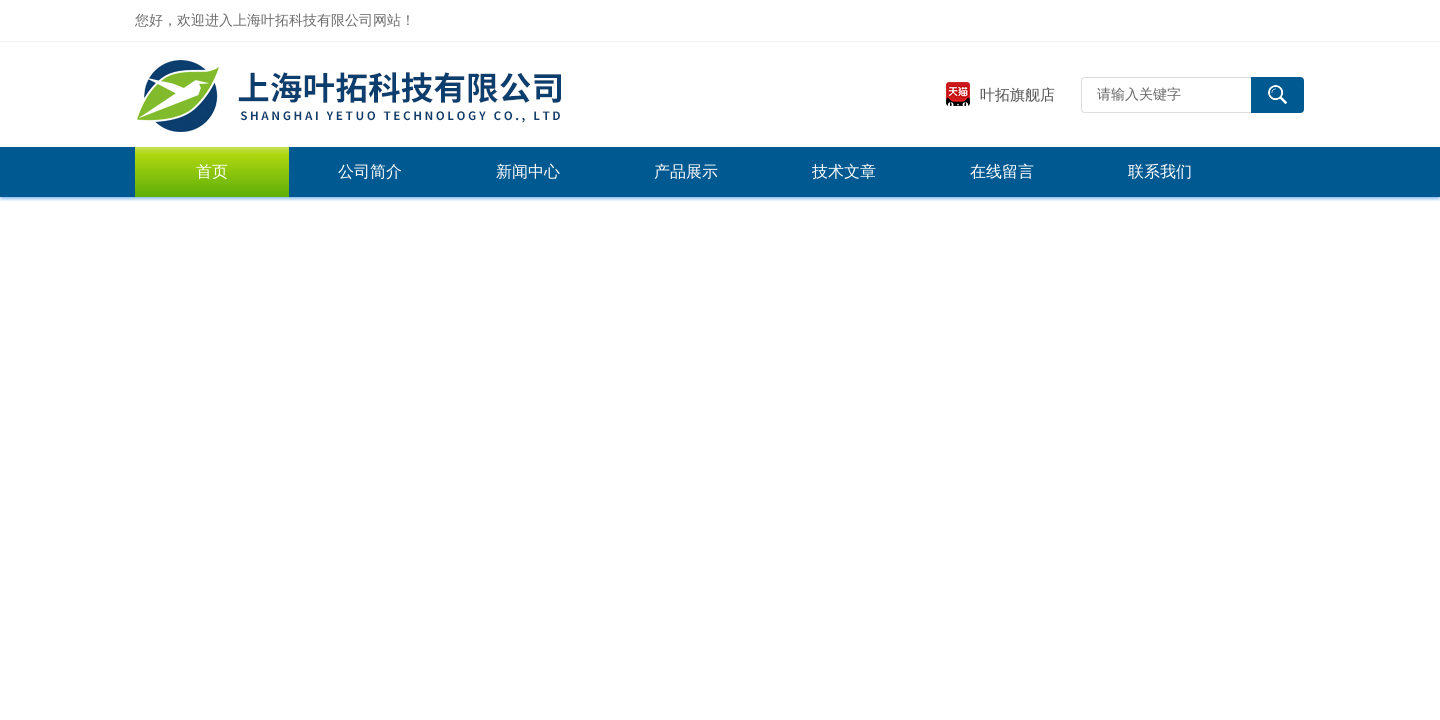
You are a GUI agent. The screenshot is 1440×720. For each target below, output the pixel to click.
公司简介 (370, 171)
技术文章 (844, 171)
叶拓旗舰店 (1000, 94)
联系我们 (1160, 171)
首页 (212, 171)
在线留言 (1002, 171)
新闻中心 (528, 171)
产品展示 (686, 171)
